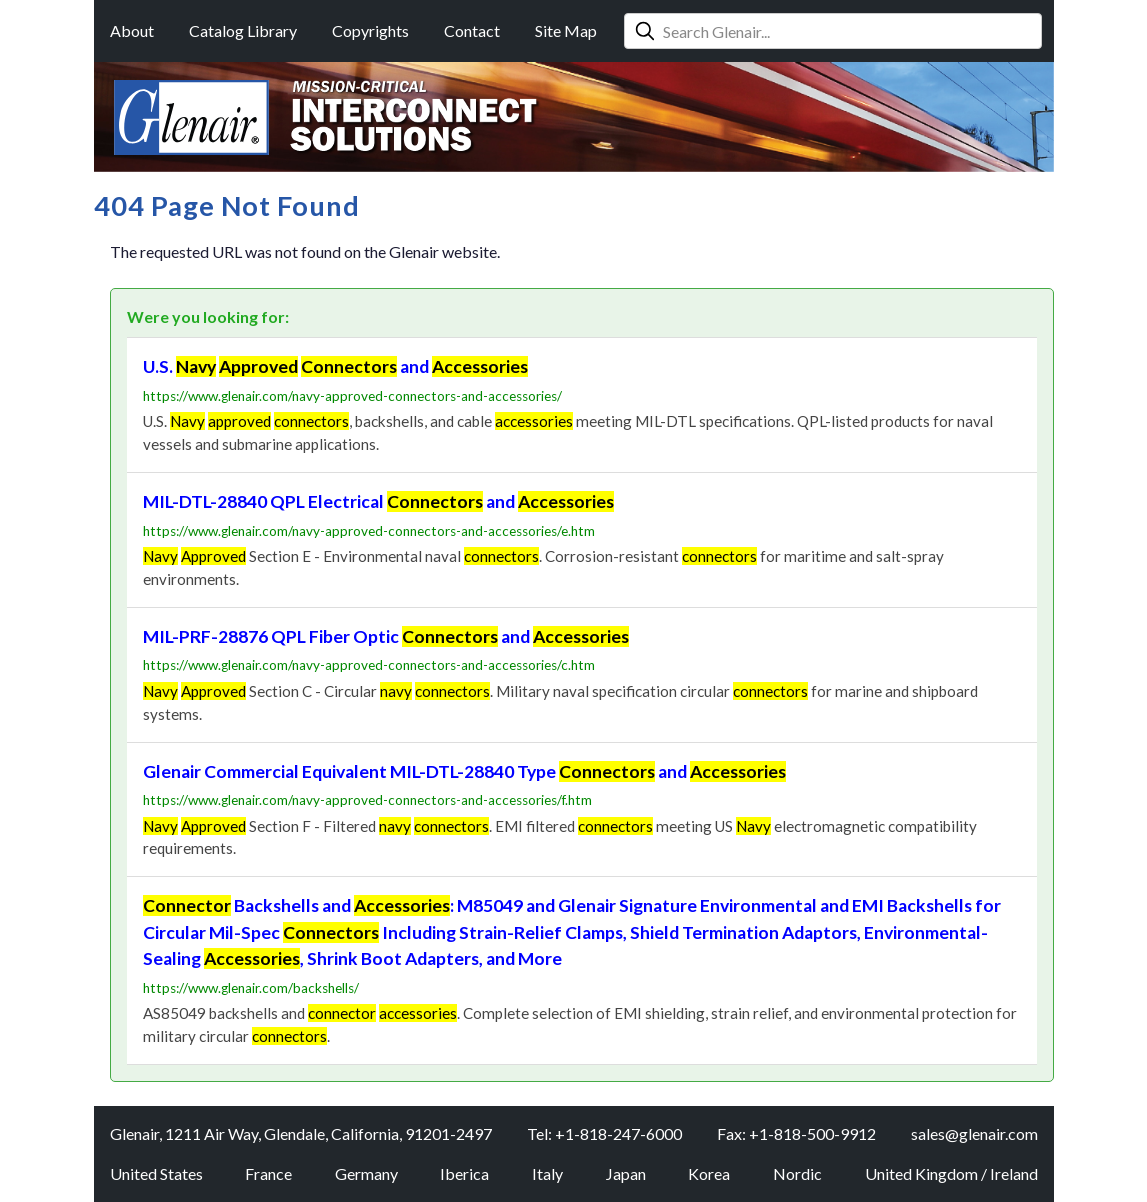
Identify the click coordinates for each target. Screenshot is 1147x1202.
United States (156, 1173)
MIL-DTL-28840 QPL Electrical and (378, 501)
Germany (366, 1173)
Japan (626, 1173)
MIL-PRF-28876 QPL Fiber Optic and (386, 636)
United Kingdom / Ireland (951, 1173)
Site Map (566, 30)
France (268, 1173)
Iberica (464, 1173)
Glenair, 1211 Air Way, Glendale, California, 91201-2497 (301, 1133)
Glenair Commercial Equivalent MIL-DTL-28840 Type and (464, 771)
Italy (547, 1173)
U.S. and (335, 366)
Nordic (797, 1173)
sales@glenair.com (974, 1133)
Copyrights (370, 30)
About (132, 30)
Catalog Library (243, 30)
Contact (472, 30)
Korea (709, 1173)
